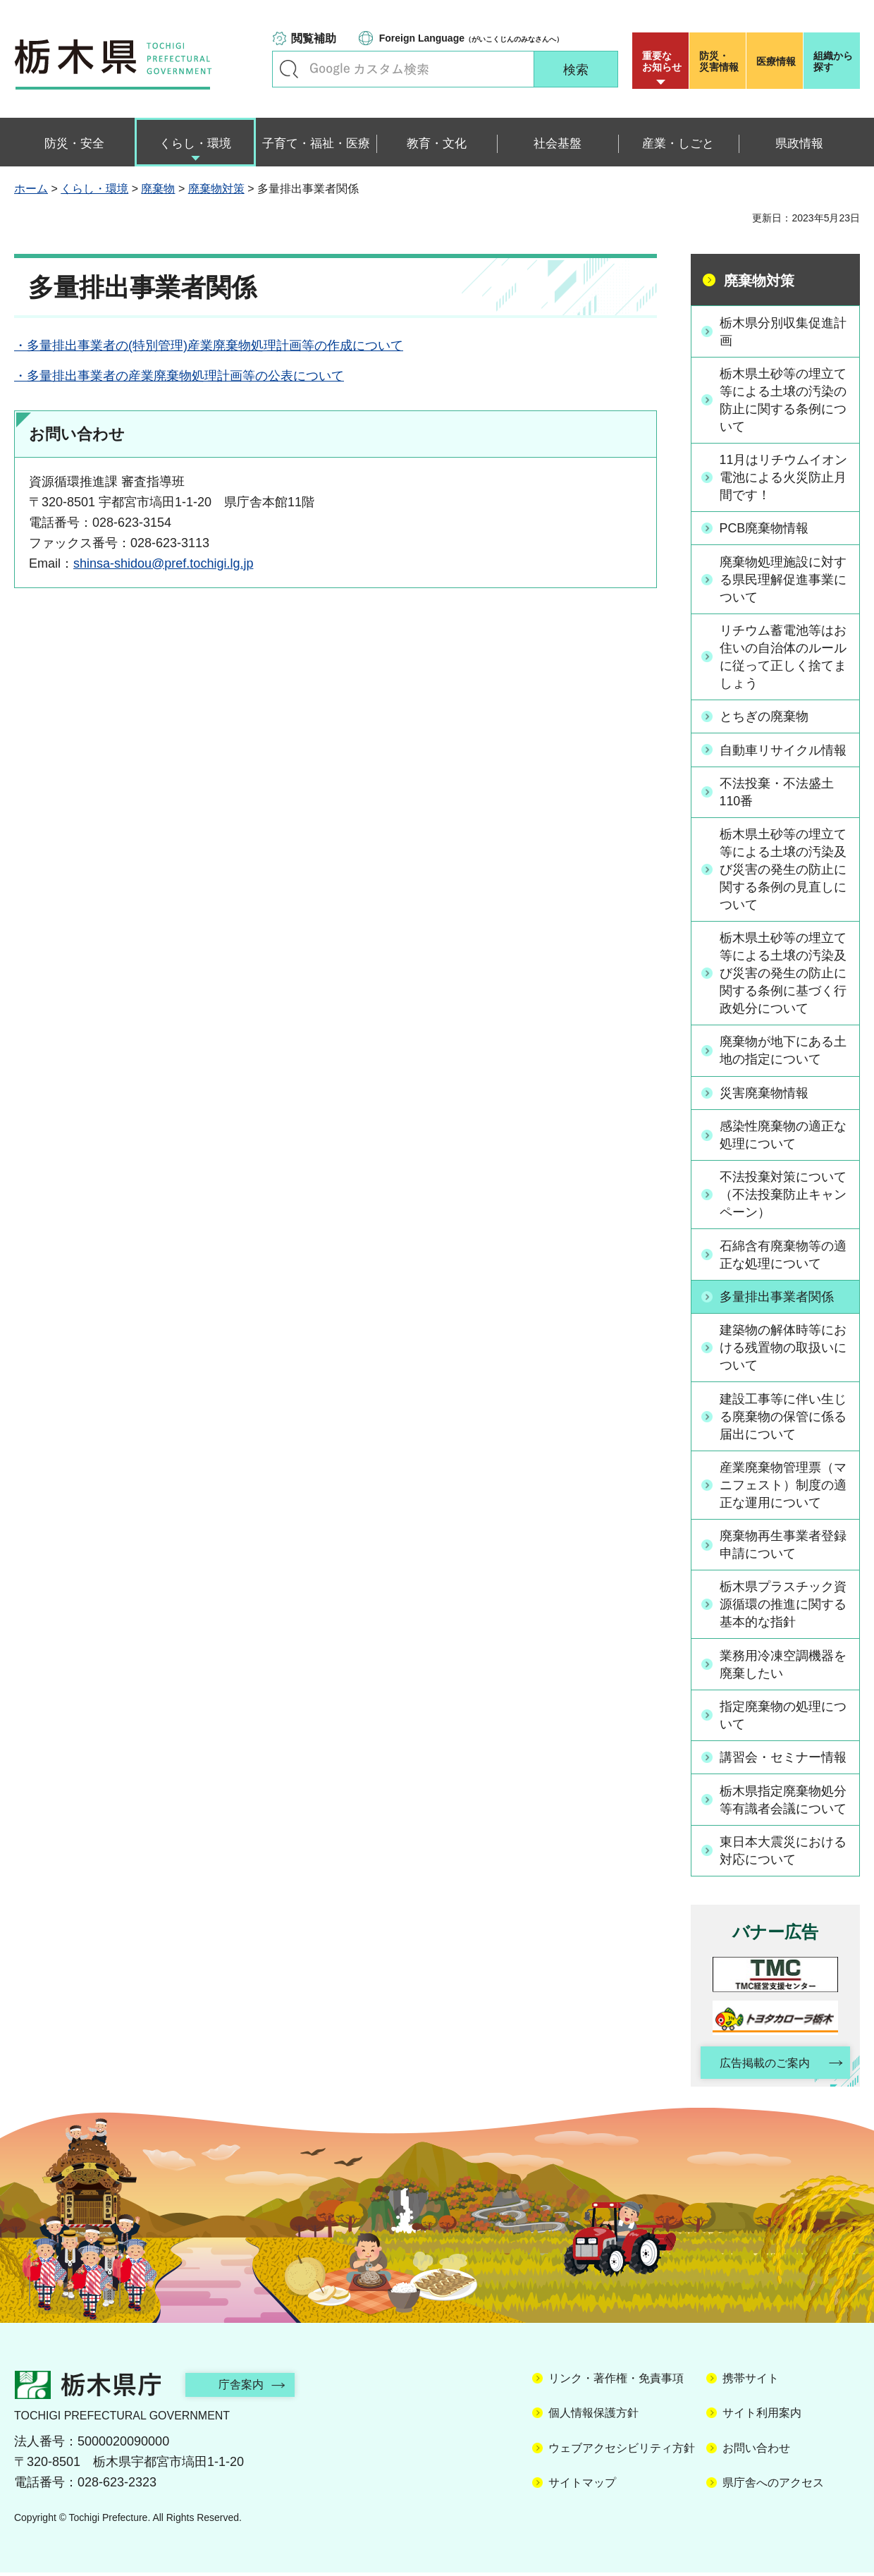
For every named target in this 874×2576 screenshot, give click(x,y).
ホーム (31, 189)
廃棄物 (158, 189)
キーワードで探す (289, 69)
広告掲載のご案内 (763, 2067)
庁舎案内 (243, 2388)
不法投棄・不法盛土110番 (777, 793)
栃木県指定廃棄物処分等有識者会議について (783, 1803)
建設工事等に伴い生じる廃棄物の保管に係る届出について (783, 1418)
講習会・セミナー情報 (783, 1761)
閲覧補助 (313, 38)
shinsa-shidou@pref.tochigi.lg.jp (163, 563)
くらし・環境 (94, 189)
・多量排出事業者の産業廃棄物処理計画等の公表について (179, 376)
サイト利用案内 (761, 2417)
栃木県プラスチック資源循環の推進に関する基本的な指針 (783, 1607)
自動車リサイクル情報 (783, 751)
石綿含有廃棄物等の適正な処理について (783, 1257)
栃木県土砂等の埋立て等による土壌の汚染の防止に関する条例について (783, 400)
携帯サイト (750, 2382)
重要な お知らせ (662, 61)
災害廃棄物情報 (764, 1095)
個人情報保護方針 (593, 2417)
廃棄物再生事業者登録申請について (783, 1547)
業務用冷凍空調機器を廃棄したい (783, 1667)
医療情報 (776, 61)
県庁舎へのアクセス (773, 2487)
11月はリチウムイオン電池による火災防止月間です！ (784, 477)
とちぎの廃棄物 (764, 718)
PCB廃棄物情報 (764, 529)
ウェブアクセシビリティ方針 (621, 2452)
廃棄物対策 (216, 189)
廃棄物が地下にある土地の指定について (783, 1052)
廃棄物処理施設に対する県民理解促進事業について (783, 579)
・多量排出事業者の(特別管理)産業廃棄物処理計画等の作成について (208, 345)
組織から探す (833, 61)
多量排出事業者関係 (777, 1299)
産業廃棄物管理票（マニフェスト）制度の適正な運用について (783, 1487)
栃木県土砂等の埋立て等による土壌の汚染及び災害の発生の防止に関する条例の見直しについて (783, 870)
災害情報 (720, 61)
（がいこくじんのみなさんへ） (471, 38)
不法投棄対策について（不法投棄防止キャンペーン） (783, 1196)
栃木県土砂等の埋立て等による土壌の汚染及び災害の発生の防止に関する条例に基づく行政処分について (783, 975)
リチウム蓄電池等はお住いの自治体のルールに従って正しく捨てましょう (783, 658)
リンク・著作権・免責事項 (616, 2382)
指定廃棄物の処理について (783, 1718)
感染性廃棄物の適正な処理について (783, 1137)
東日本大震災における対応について (783, 1853)
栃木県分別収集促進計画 (783, 331)
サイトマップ (582, 2487)
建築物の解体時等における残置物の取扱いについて (783, 1349)
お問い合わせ (756, 2452)
